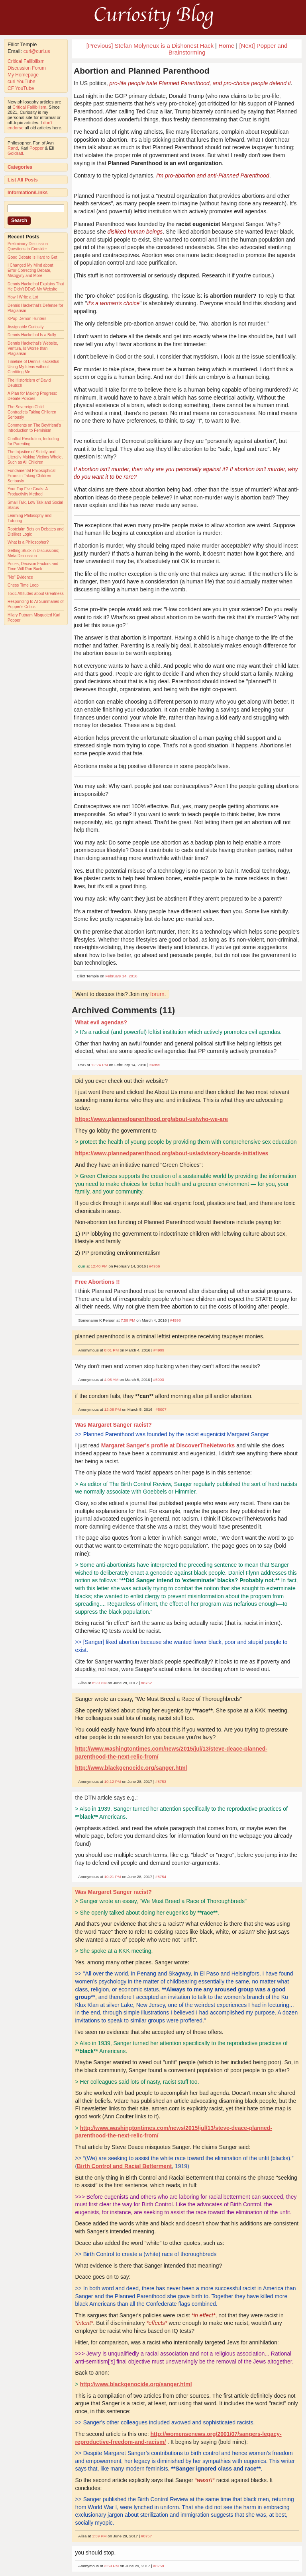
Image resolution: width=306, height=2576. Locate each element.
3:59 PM (111, 2566)
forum (157, 994)
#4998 (175, 1320)
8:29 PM (99, 1683)
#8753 (160, 1781)
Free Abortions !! (97, 1282)
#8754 (160, 1876)
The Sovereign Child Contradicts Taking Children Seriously (32, 412)
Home (226, 45)
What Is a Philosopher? (28, 542)
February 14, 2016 (121, 976)
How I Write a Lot (23, 297)
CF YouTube (21, 88)
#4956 (154, 1266)
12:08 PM (112, 1409)
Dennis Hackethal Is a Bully (32, 335)
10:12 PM (112, 1781)
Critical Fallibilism (26, 61)
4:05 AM (111, 1379)
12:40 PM (99, 1266)
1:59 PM (99, 2536)
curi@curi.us (37, 51)
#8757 (146, 2536)
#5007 (160, 1409)
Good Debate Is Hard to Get (32, 257)
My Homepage (23, 75)
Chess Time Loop (23, 585)
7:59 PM (128, 1320)
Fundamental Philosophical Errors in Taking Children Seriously (31, 475)
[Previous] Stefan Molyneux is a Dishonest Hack (150, 45)
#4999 (158, 1350)
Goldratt (15, 153)
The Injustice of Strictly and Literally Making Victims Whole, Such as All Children (35, 457)
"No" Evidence (20, 577)
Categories (20, 167)
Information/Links (28, 192)
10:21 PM (112, 1876)
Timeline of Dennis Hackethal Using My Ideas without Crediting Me (33, 366)
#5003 (158, 1379)
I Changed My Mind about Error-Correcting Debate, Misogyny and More (30, 270)
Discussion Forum (27, 68)
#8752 (146, 1683)
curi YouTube (21, 81)
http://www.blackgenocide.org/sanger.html (131, 1768)
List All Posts (23, 180)
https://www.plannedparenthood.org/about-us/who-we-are (151, 1119)
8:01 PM (111, 1350)
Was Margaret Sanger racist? (113, 1425)
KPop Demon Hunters (27, 318)
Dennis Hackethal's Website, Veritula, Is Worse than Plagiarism (33, 348)
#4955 (154, 1065)
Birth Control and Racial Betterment (124, 2166)
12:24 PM (99, 1065)
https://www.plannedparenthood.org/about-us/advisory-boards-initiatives (171, 1153)
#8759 (158, 2566)
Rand (13, 148)
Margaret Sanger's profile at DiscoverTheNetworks (168, 1445)
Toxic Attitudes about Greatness (36, 593)
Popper (36, 148)
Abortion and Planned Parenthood (142, 70)
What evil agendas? (101, 1022)
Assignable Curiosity (26, 327)
